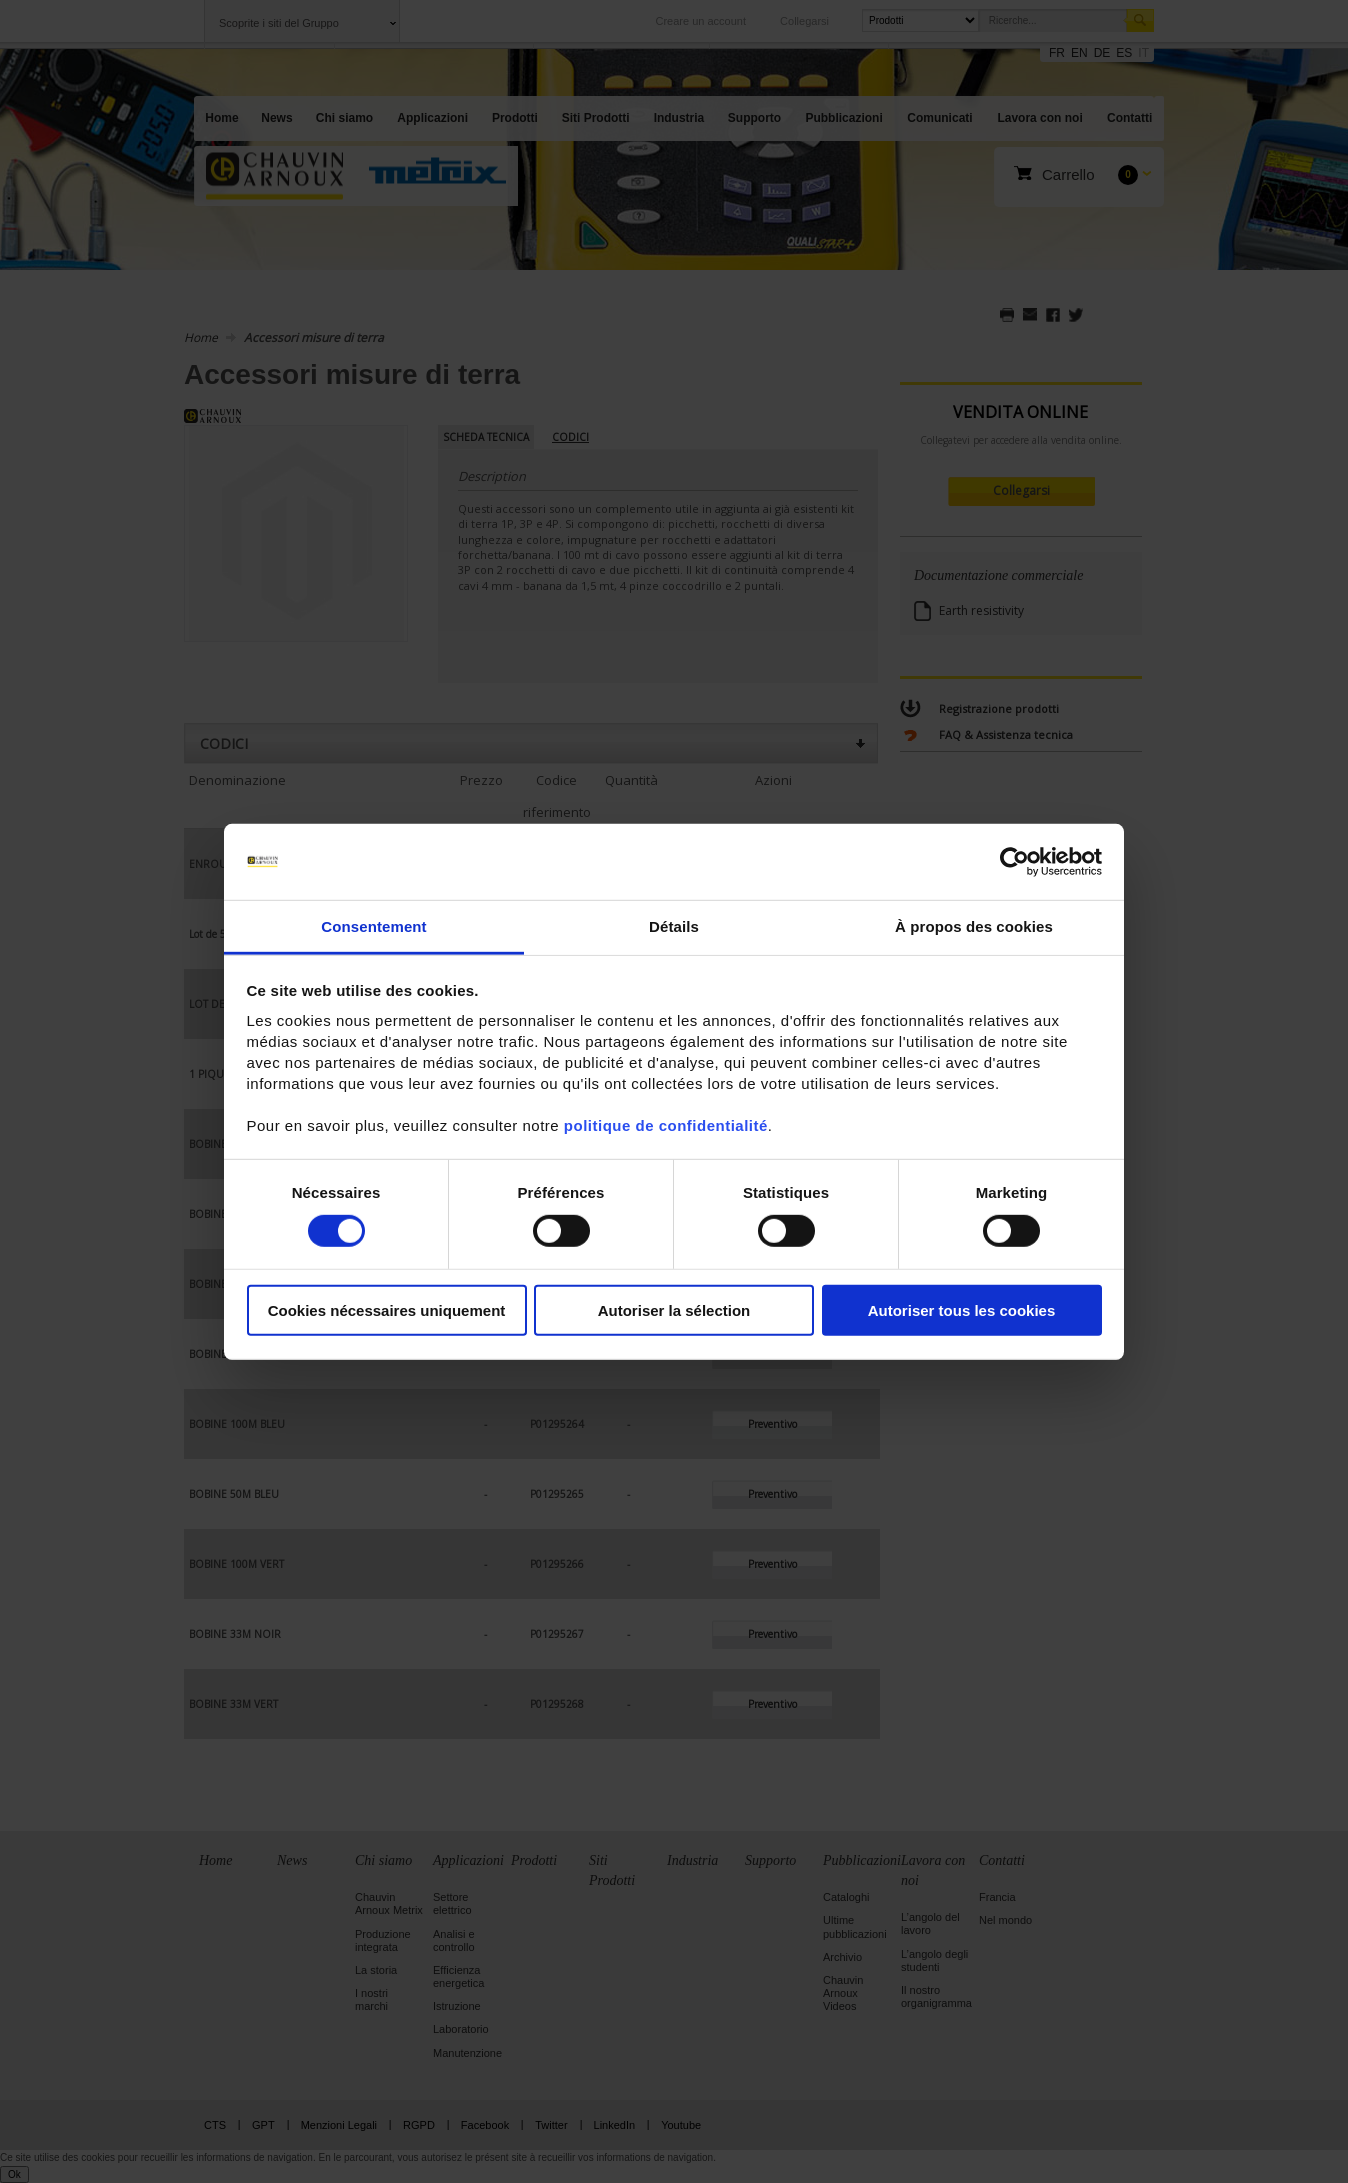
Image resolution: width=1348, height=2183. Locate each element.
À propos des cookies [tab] (974, 926)
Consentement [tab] (373, 926)
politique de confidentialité (666, 1125)
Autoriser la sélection (674, 1310)
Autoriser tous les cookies (962, 1310)
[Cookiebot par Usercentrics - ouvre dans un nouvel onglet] (1014, 862)
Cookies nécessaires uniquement (387, 1310)
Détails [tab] (674, 926)
